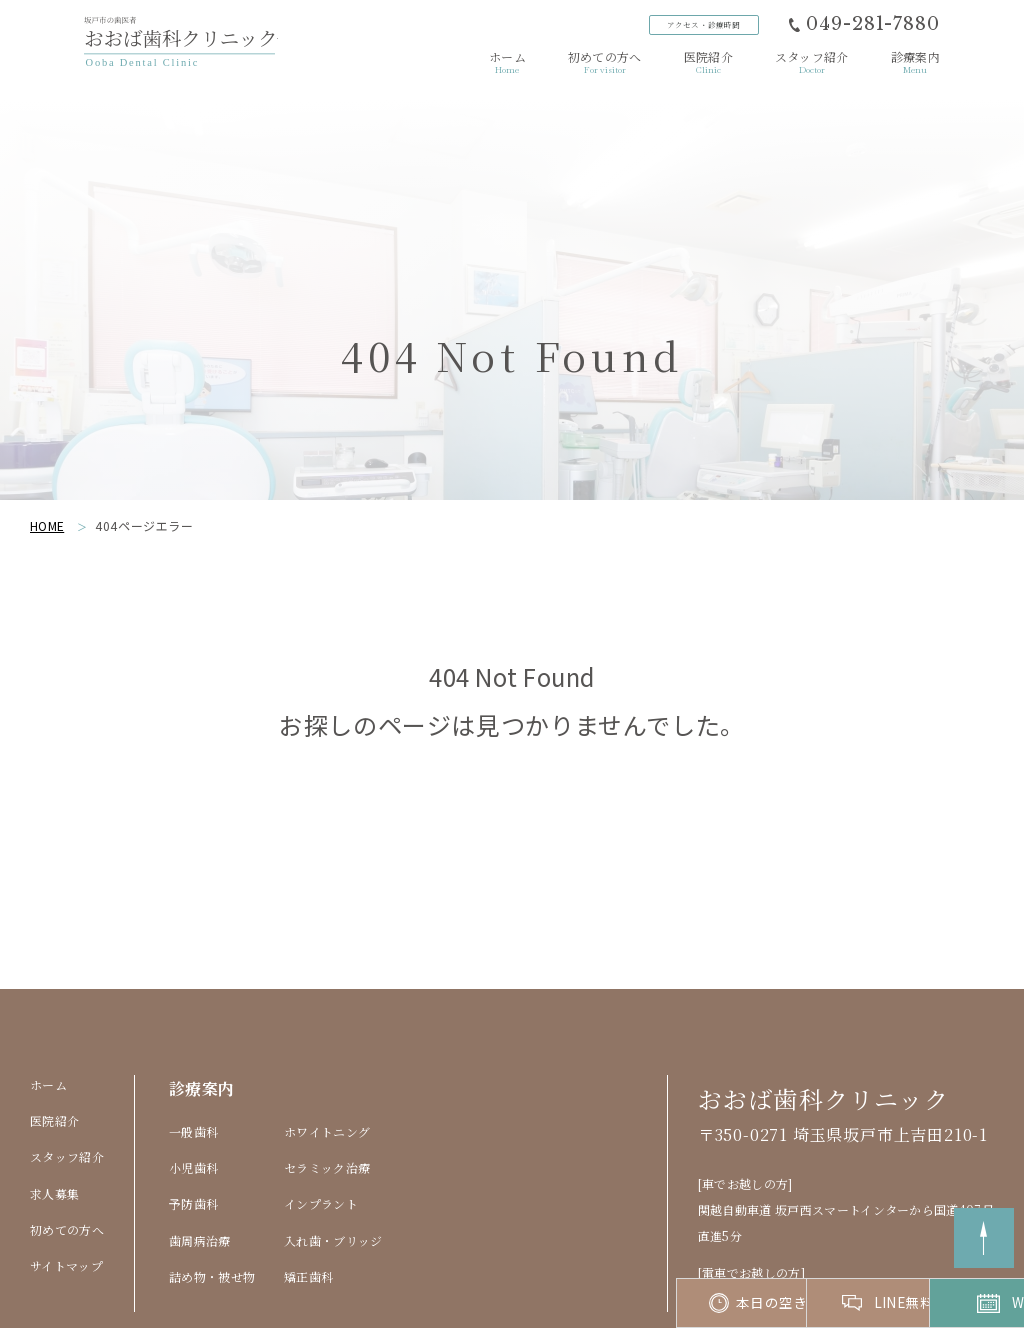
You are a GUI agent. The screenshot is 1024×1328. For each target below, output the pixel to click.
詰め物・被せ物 (212, 1177)
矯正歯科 (308, 1177)
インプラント (321, 1104)
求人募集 (54, 1093)
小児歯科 (193, 1067)
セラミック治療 (327, 1067)
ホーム (48, 984)
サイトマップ (66, 1166)
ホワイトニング (327, 1031)
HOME (47, 425)
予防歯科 (193, 1104)
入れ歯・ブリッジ (333, 1140)
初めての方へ (67, 1129)
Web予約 (942, 1303)
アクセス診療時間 (701, 25)
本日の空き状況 (538, 1303)
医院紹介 (54, 1020)
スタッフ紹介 (67, 1057)
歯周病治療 (200, 1140)
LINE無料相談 (741, 1303)
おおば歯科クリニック (823, 998)
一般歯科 (193, 1031)
